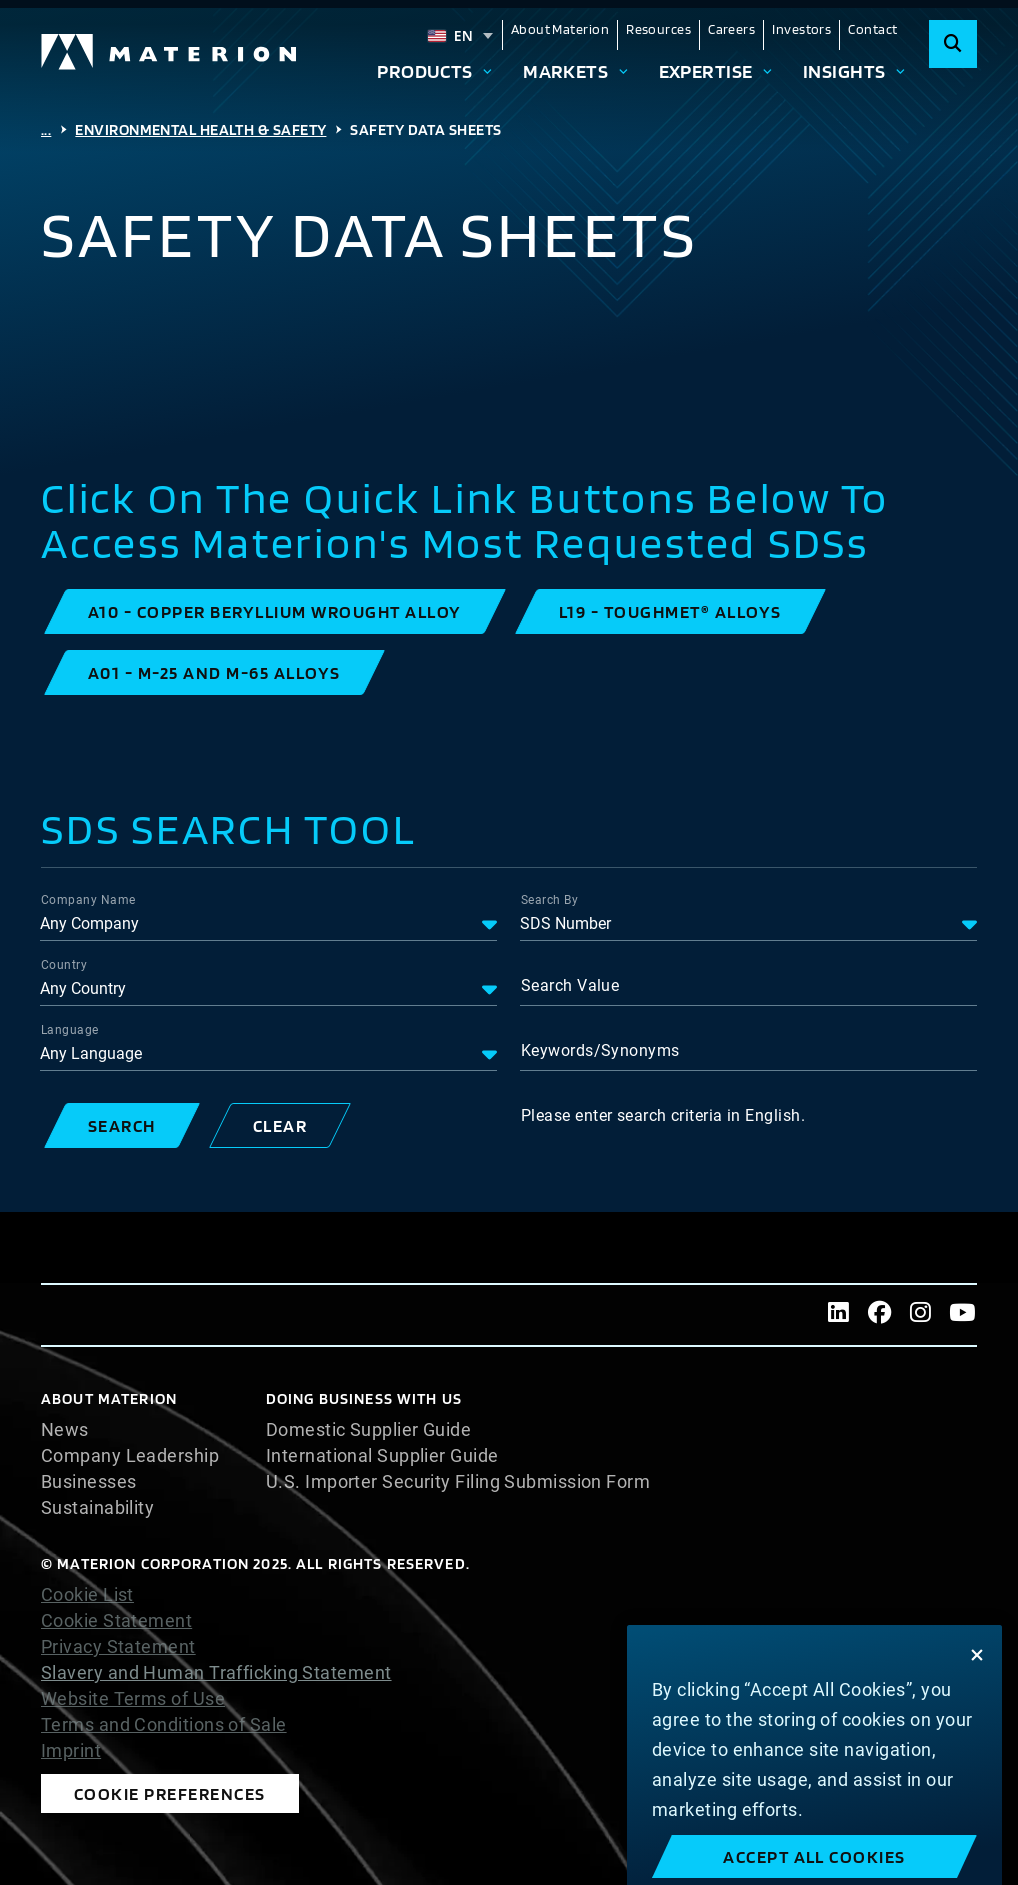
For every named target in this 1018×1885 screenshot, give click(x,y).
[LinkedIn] (838, 1315)
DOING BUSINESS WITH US (364, 1398)
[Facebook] (879, 1315)
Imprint (71, 1751)
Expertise (706, 71)
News (65, 1430)
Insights (844, 71)
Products (425, 71)
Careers (731, 29)
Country (64, 965)
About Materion (560, 29)
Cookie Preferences (170, 1793)
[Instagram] (920, 1315)
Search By (549, 900)
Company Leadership (130, 1456)
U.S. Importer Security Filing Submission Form (458, 1482)
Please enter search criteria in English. (663, 1115)
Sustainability (97, 1508)
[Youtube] (962, 1315)
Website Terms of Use (133, 1699)
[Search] (953, 44)
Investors (801, 29)
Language (70, 1030)
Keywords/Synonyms (600, 1050)
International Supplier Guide (382, 1456)
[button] (275, 611)
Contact (872, 29)
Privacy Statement (118, 1647)
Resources (658, 29)
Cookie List (87, 1595)
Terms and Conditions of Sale (164, 1725)
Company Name (88, 900)
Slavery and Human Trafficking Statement (216, 1672)
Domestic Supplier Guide (368, 1430)
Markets (565, 71)
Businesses (89, 1482)
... (46, 129)
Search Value (570, 985)
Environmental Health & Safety (200, 129)
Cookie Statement (116, 1621)
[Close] (977, 1759)
